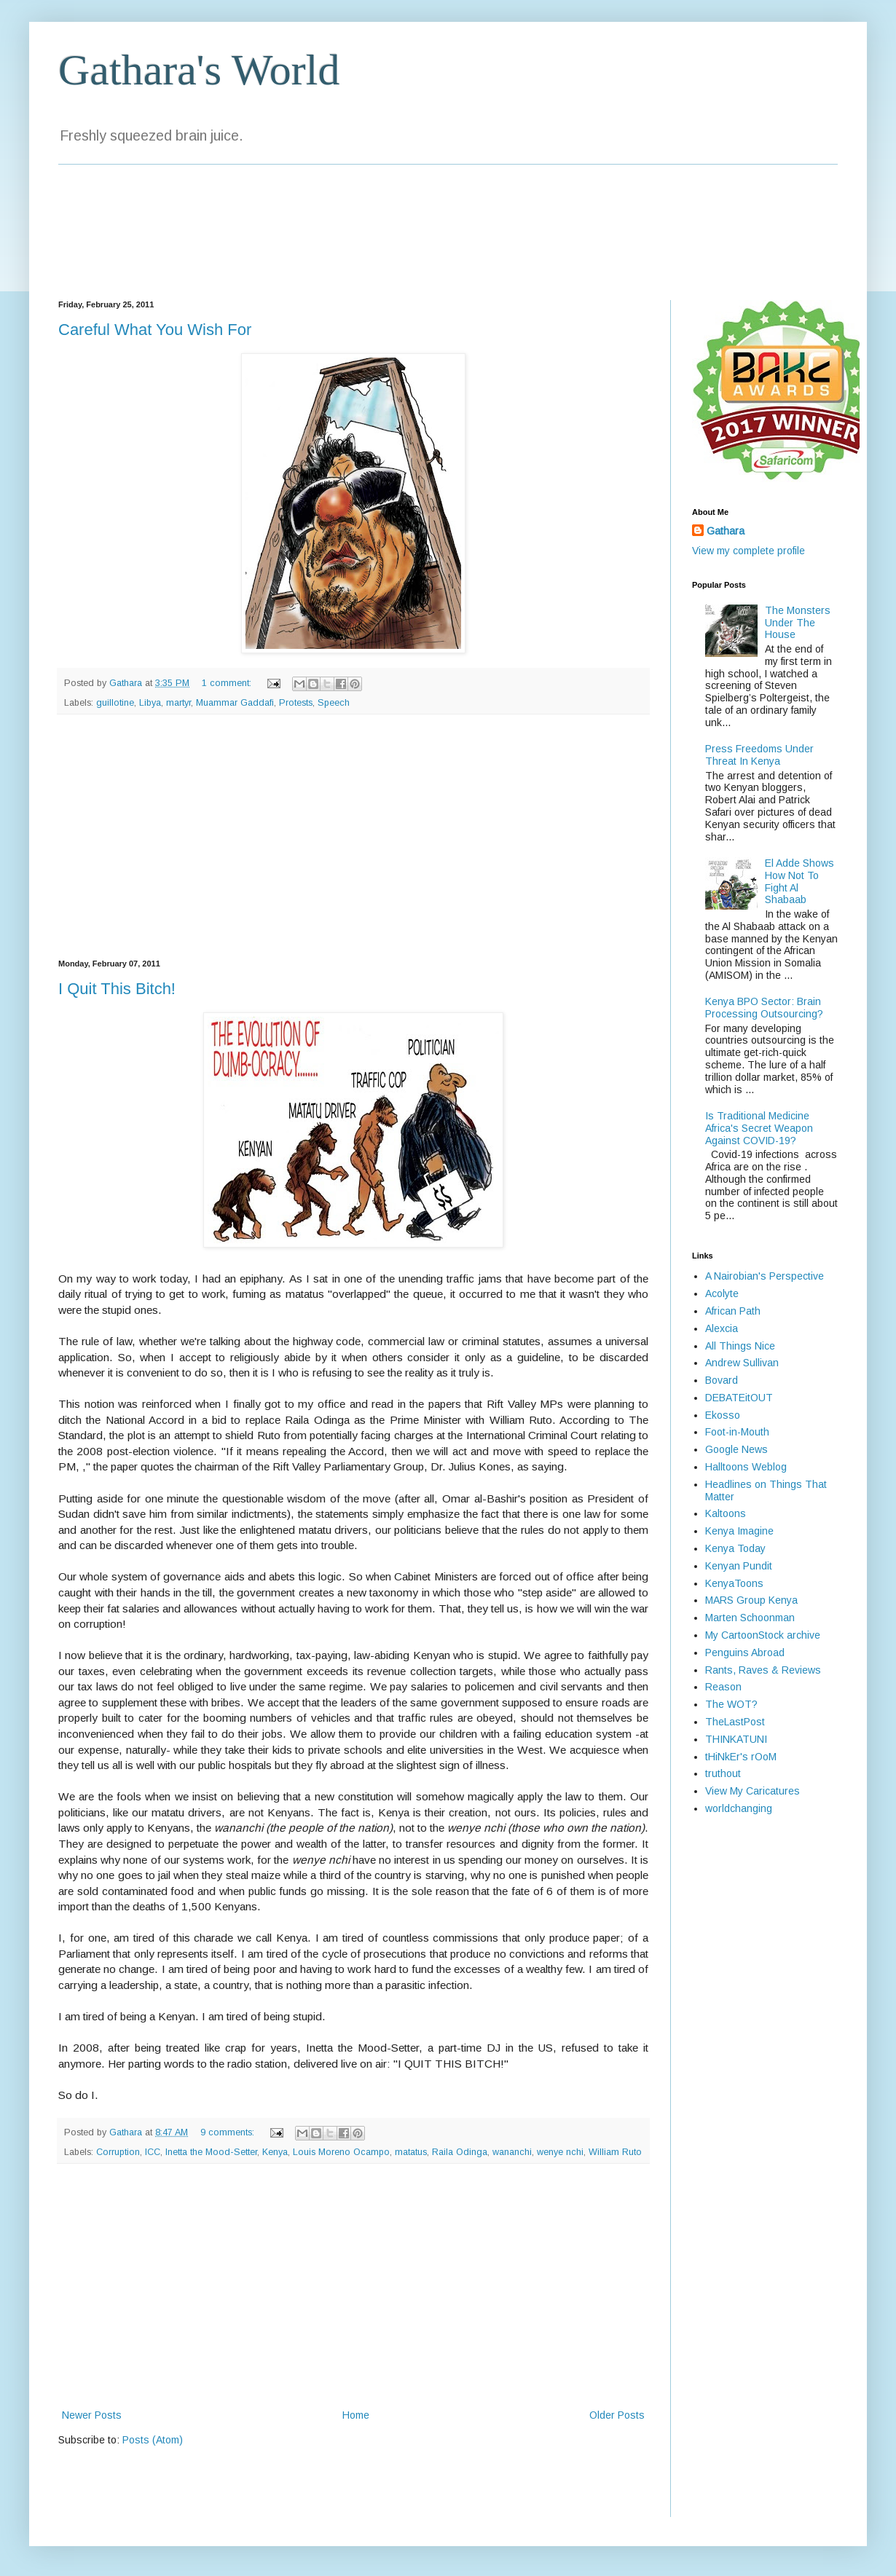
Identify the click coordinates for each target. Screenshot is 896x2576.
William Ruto (615, 2152)
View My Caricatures (752, 1791)
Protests (296, 703)
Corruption (118, 2152)
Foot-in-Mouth (737, 1432)
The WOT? (731, 1704)
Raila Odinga (459, 2152)
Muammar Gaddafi (235, 703)
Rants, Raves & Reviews (763, 1670)
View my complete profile (748, 550)
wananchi (512, 2152)
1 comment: (228, 683)
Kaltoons (725, 1513)
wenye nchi (560, 2152)
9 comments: (228, 2132)
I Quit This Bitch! (117, 989)
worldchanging (738, 1808)
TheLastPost (735, 1722)
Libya (150, 703)
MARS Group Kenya (751, 1600)
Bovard (721, 1380)
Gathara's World (198, 70)
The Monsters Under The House (797, 622)
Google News (736, 1449)
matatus (411, 2152)
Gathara (725, 531)
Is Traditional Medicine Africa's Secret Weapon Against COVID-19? (759, 1128)
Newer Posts (92, 2415)
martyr (178, 703)
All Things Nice (740, 1346)
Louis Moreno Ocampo (341, 2152)
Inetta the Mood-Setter (211, 2152)
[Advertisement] (353, 837)
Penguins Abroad (745, 1652)
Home (355, 2415)
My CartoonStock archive (762, 1635)
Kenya (275, 2152)
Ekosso (722, 1415)
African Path (733, 1311)
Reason (723, 1687)
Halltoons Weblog (746, 1467)
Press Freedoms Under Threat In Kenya (759, 755)
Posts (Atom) (152, 2440)
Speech (334, 703)
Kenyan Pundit (738, 1566)
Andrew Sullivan (742, 1362)
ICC (152, 2152)
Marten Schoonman (750, 1617)
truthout (723, 1773)
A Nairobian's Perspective (764, 1276)
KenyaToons (734, 1583)
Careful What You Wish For (154, 329)
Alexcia (721, 1328)
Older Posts (617, 2415)
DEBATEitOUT (739, 1397)
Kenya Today (735, 1548)
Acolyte (722, 1293)
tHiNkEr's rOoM (741, 1756)
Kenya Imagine (739, 1531)
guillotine (115, 703)
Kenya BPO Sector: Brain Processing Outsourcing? (764, 1008)
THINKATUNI (736, 1739)
